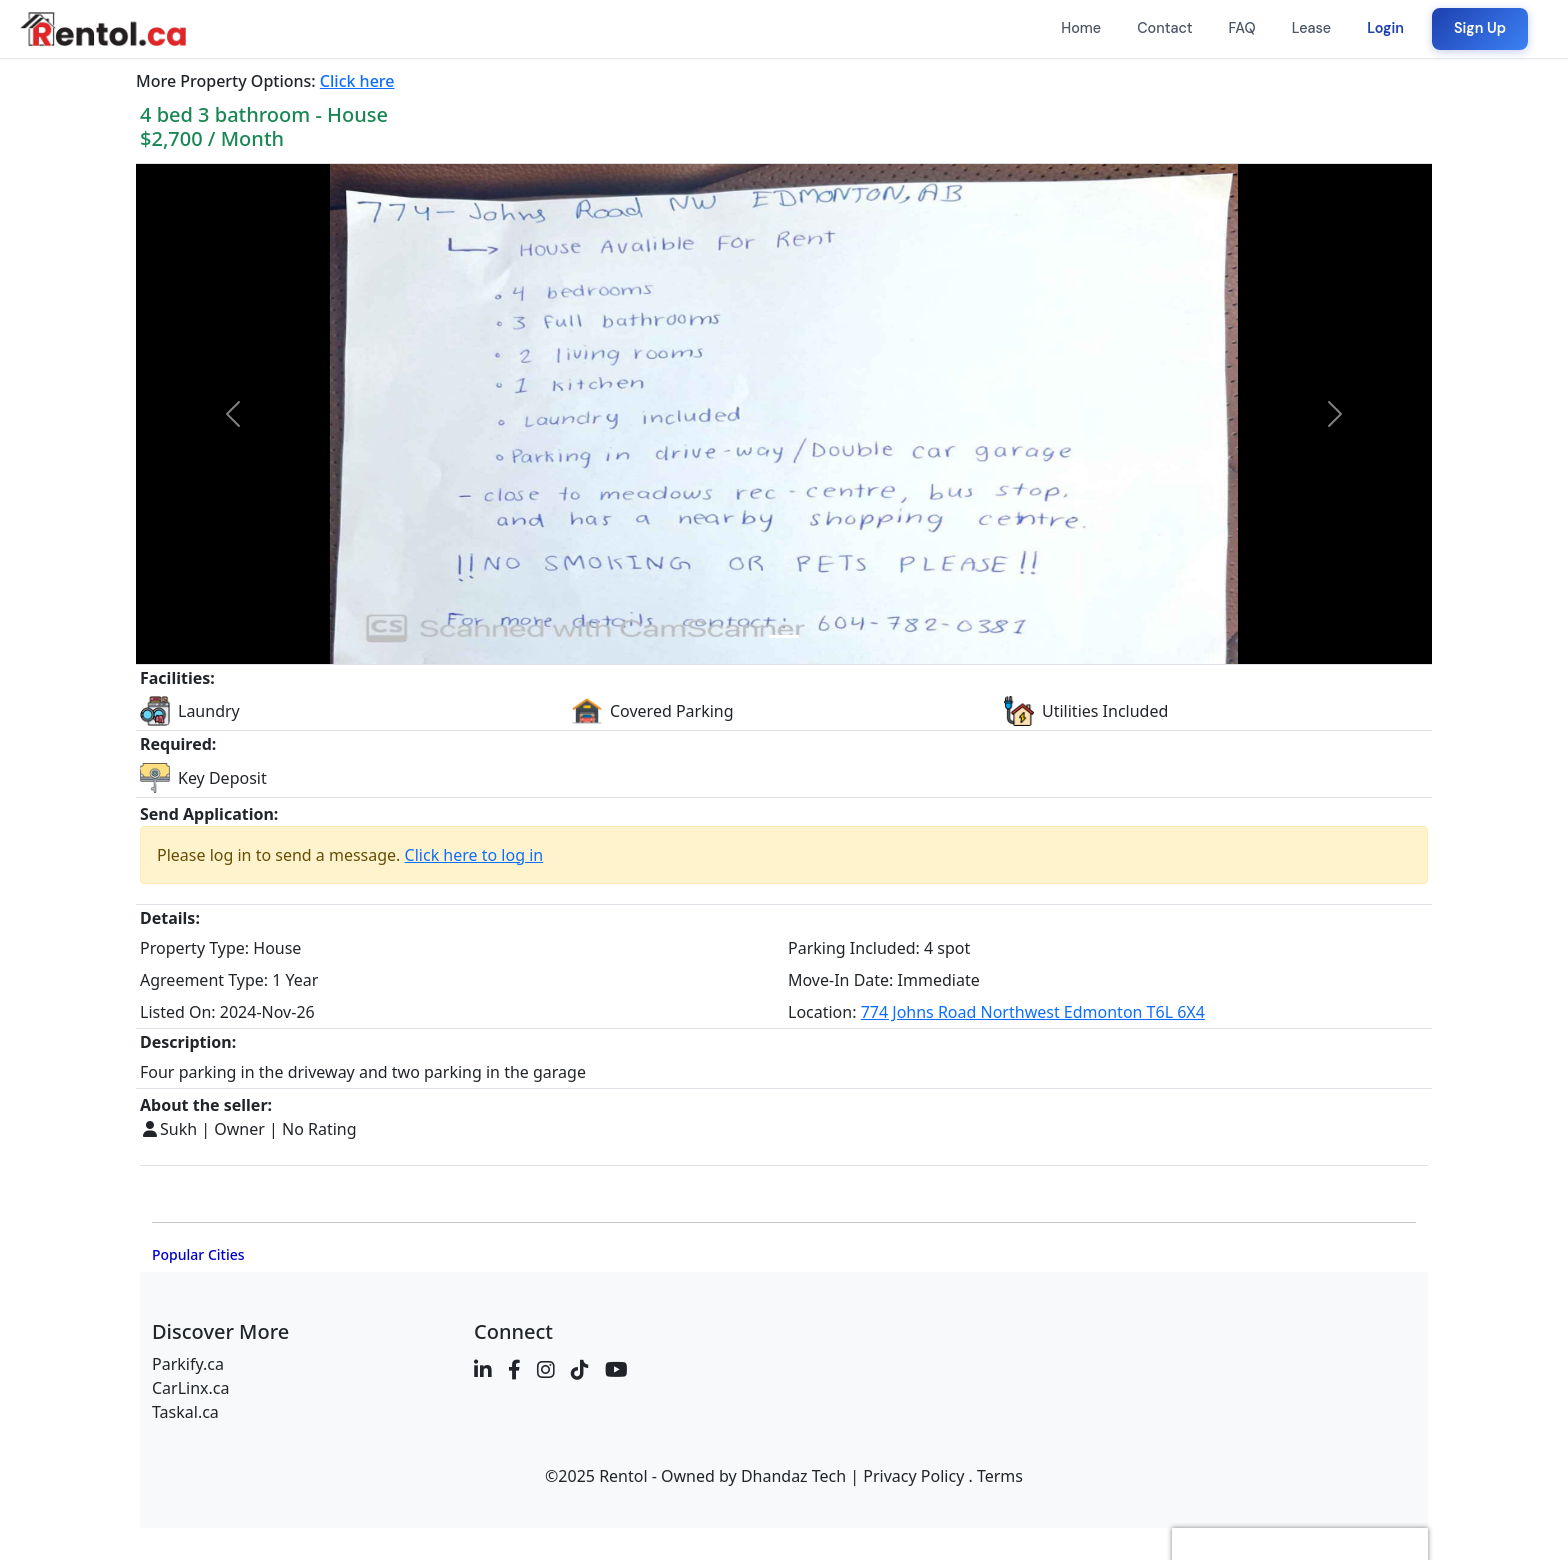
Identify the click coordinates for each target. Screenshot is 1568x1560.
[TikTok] (580, 1370)
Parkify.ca (188, 1364)
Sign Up (1480, 28)
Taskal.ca (185, 1412)
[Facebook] (514, 1370)
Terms (1000, 1476)
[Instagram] (546, 1370)
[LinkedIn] (483, 1370)
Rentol (623, 1476)
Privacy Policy (913, 1476)
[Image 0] (784, 636)
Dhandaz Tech (793, 1476)
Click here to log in (474, 855)
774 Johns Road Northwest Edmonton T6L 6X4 (1033, 1012)
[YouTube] (616, 1370)
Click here (357, 81)
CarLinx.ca (191, 1388)
